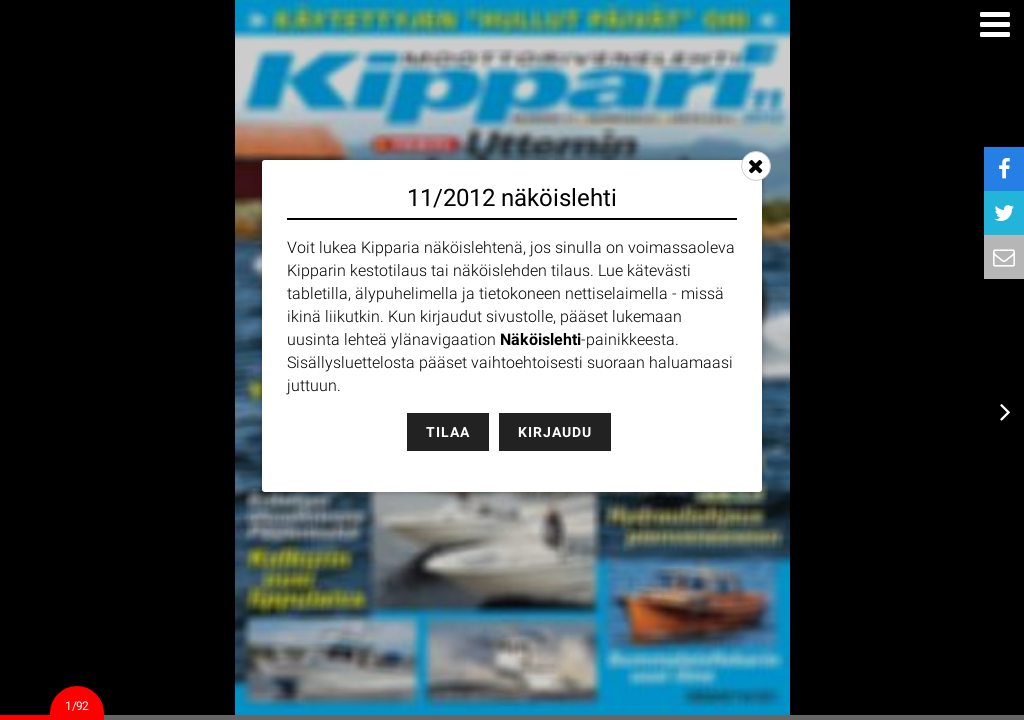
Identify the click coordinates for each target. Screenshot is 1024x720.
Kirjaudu (555, 432)
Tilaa (448, 432)
